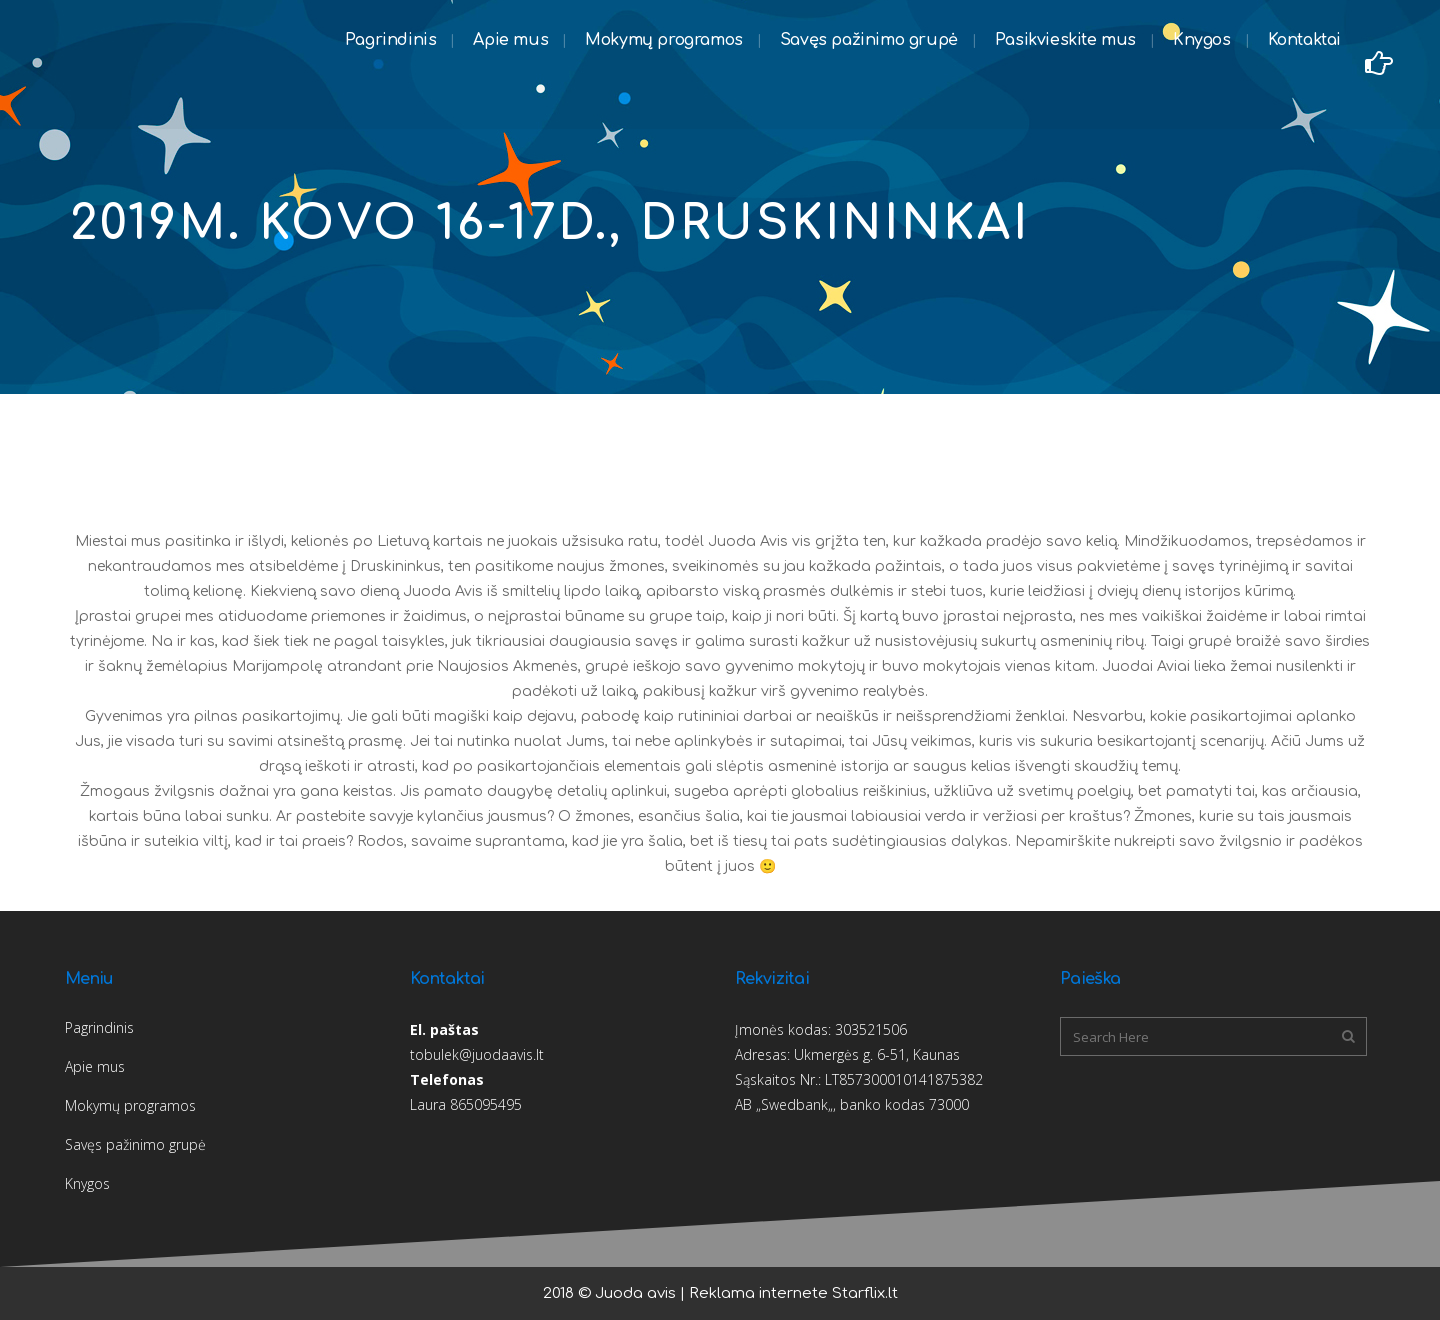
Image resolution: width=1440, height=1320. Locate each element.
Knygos (87, 1183)
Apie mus (95, 1066)
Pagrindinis (99, 1027)
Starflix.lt (865, 1293)
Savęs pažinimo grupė (135, 1144)
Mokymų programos (130, 1105)
